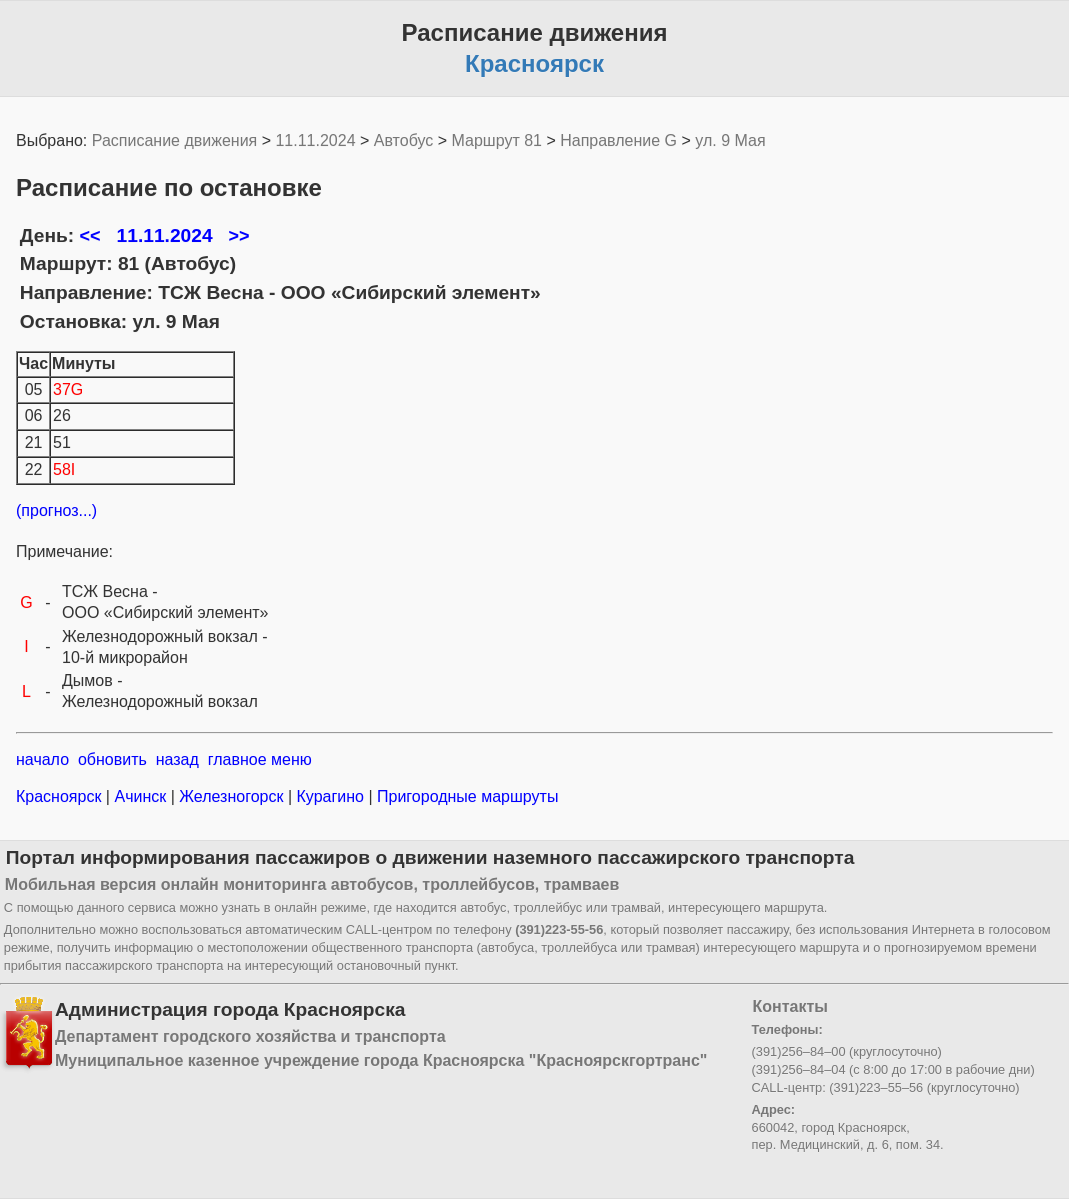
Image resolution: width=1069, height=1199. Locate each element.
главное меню (260, 759)
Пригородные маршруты (466, 796)
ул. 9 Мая (730, 140)
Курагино (330, 796)
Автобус (404, 140)
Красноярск (61, 796)
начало (42, 759)
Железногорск (231, 796)
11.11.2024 (315, 140)
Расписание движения (174, 140)
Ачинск (140, 796)
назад (177, 759)
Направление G (618, 140)
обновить (112, 759)
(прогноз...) (56, 510)
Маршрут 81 (497, 140)
